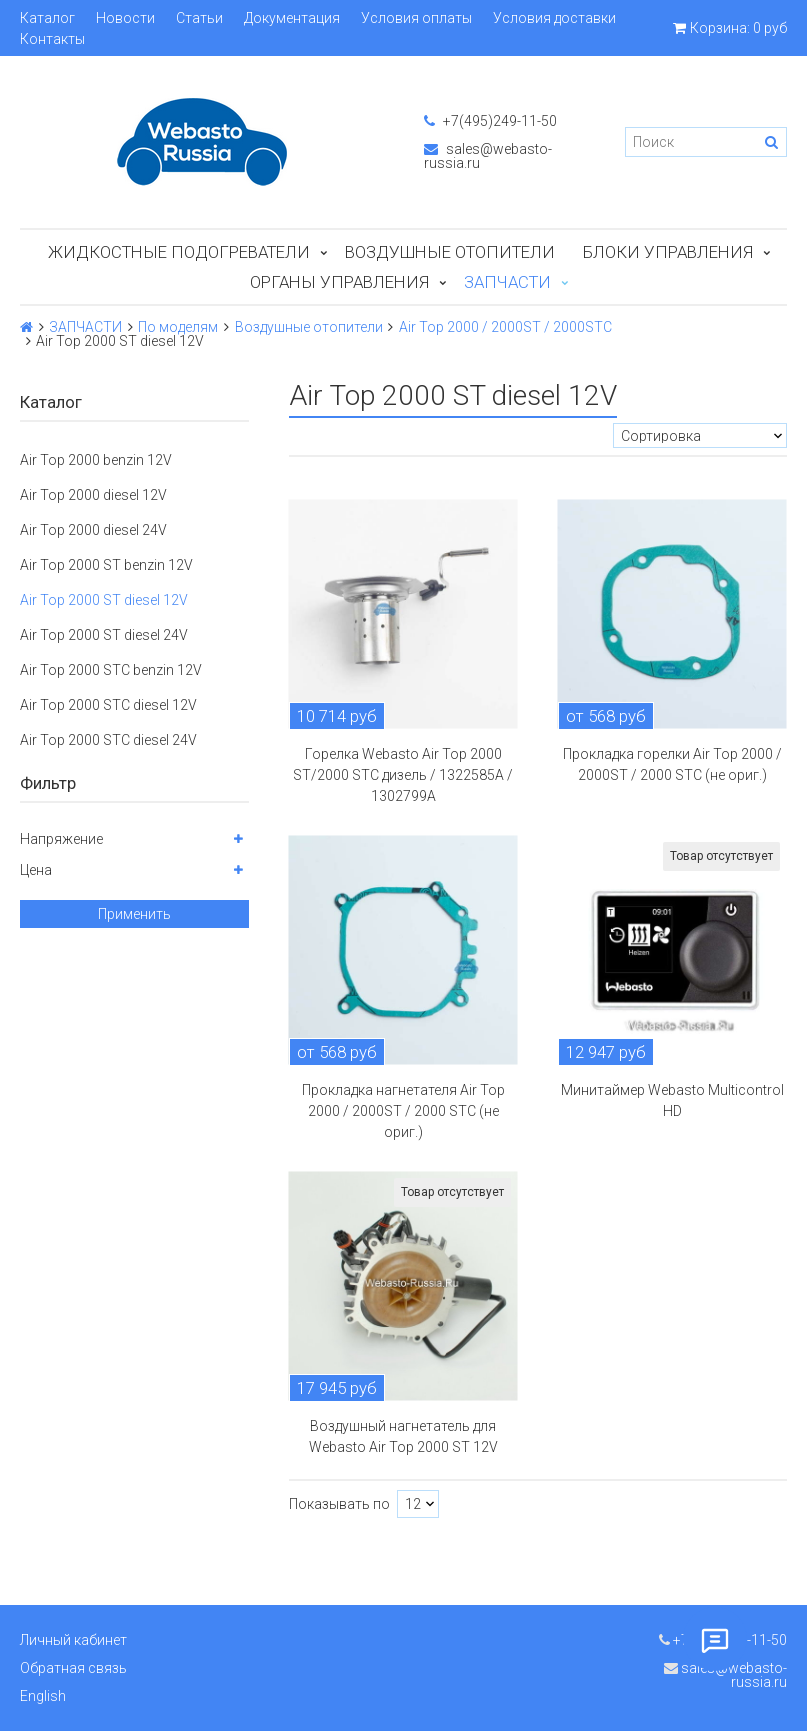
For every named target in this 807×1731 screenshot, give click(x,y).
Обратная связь (73, 1668)
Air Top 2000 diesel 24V (93, 530)
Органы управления (339, 282)
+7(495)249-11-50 (490, 121)
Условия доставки (554, 18)
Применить (134, 914)
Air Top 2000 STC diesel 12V (108, 705)
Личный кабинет (73, 1640)
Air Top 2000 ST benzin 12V (106, 565)
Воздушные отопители (450, 252)
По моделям (178, 327)
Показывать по (339, 1504)
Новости (125, 18)
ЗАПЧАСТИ (507, 282)
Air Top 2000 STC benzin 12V (111, 670)
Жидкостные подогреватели (179, 252)
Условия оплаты (416, 18)
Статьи (199, 18)
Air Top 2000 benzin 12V (96, 460)
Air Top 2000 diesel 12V (93, 495)
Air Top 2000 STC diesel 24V (108, 740)
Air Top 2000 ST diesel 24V (104, 635)
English (43, 1696)
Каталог (47, 18)
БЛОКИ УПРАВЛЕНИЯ (668, 252)
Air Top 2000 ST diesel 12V (104, 600)
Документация (292, 18)
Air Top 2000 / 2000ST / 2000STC (505, 327)
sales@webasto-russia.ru (488, 156)
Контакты (52, 39)
